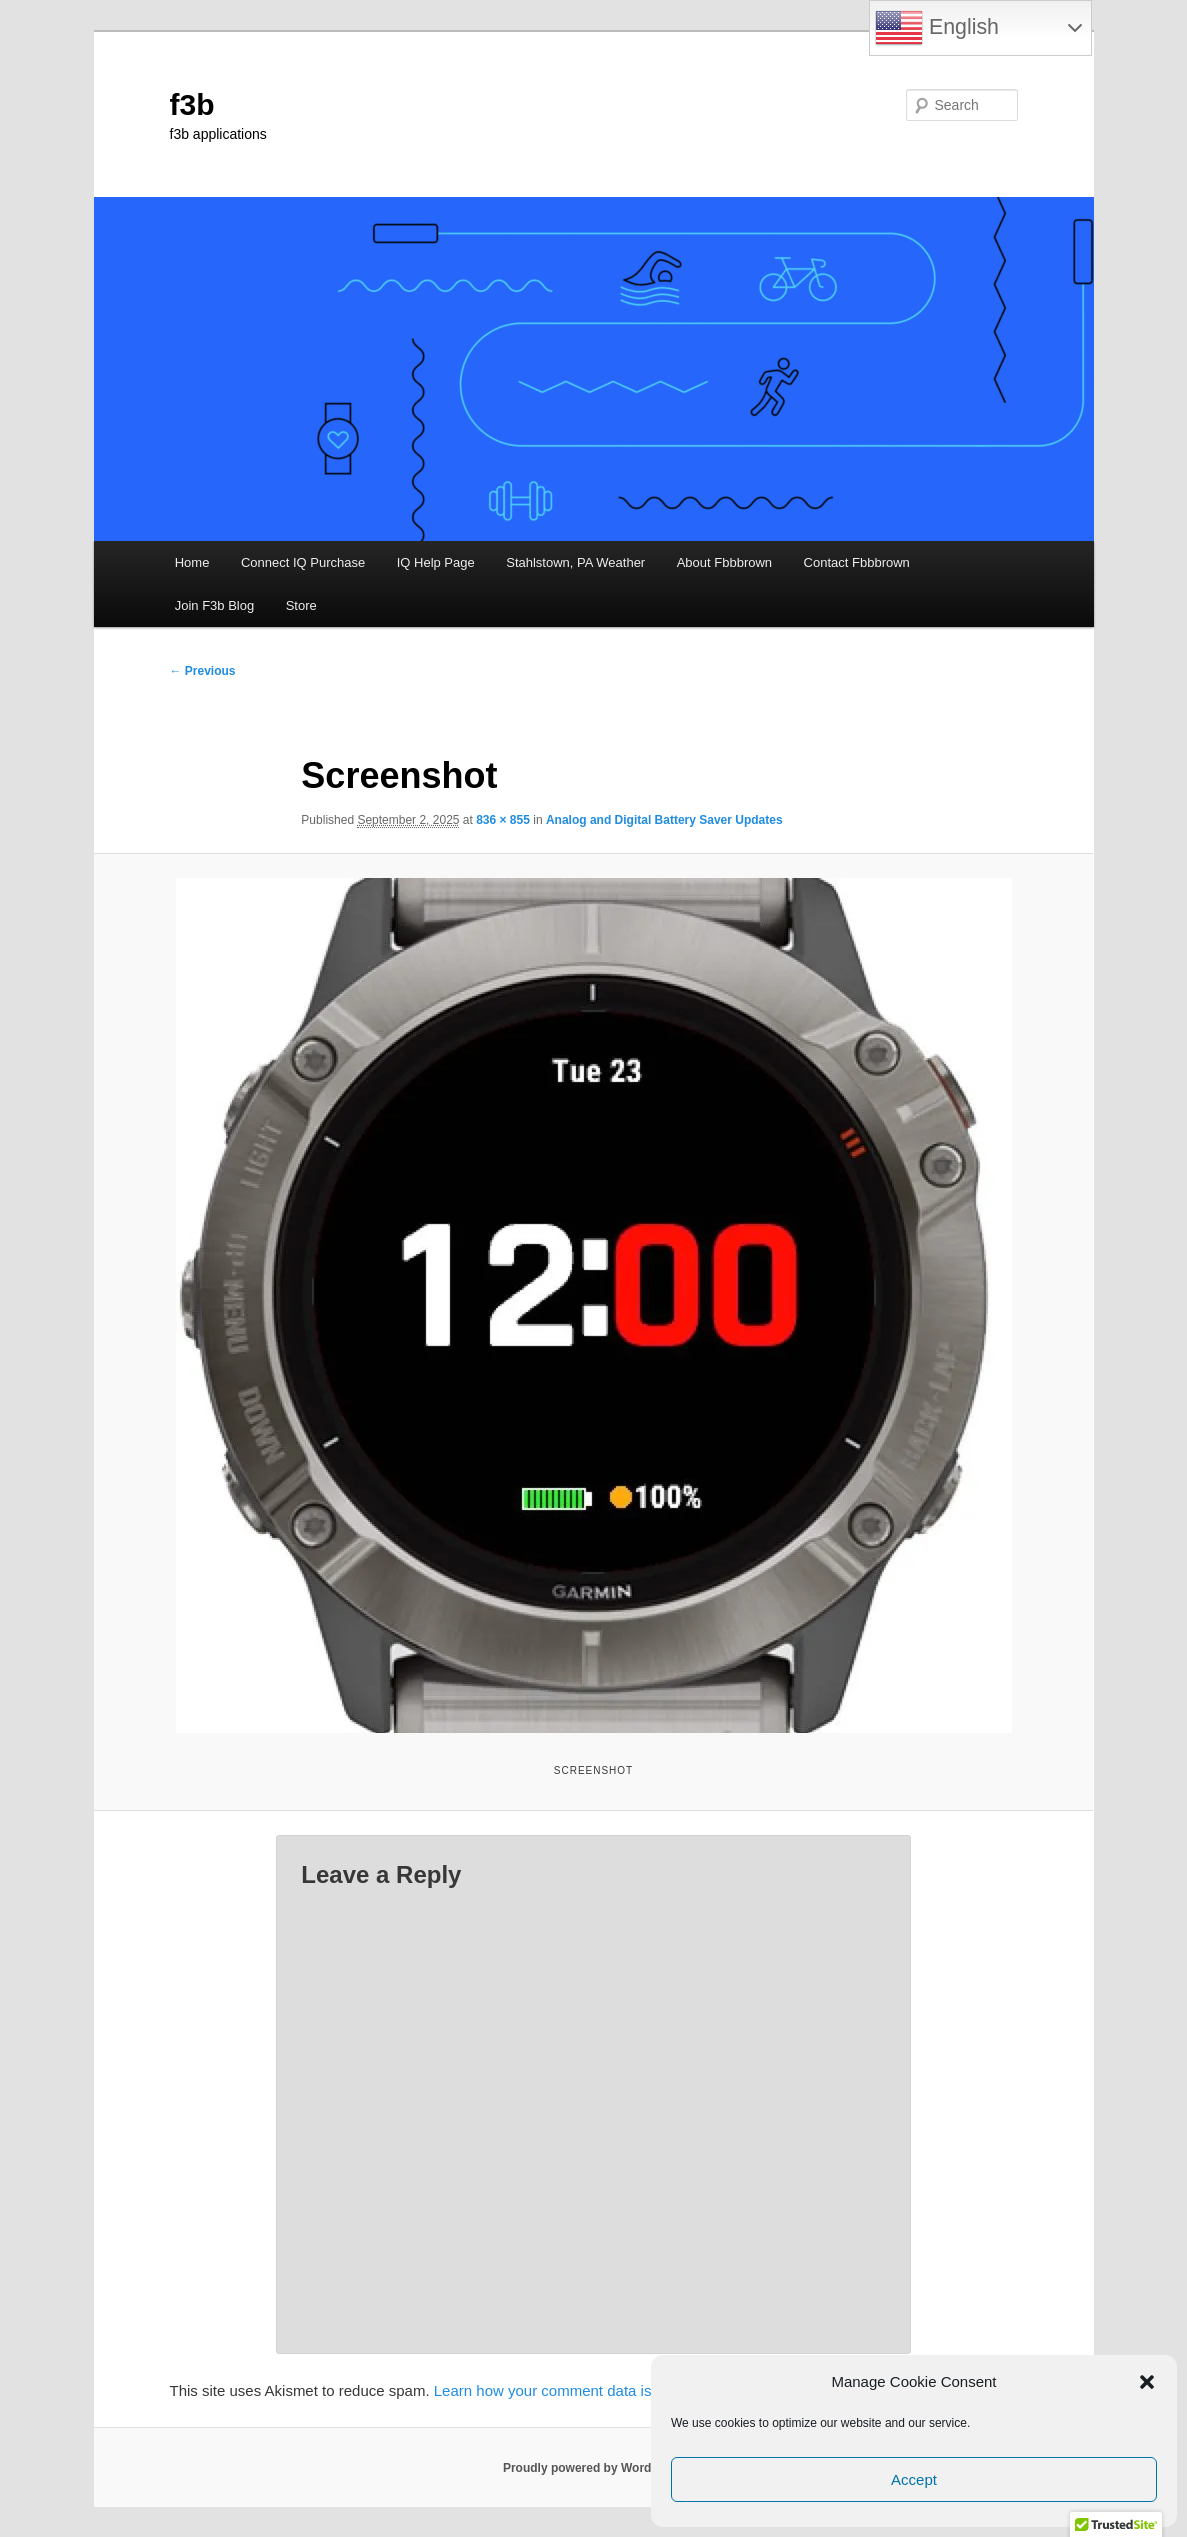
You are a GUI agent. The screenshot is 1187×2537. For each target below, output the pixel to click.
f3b (192, 104)
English (937, 28)
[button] (1147, 2382)
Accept (914, 2479)
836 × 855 (503, 820)
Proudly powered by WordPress (593, 2468)
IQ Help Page (436, 562)
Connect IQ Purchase (303, 562)
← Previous (203, 671)
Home (192, 562)
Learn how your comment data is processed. (581, 2390)
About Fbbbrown (724, 562)
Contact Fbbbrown (857, 562)
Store (301, 605)
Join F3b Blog (215, 605)
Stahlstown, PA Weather (575, 562)
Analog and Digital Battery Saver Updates (664, 820)
